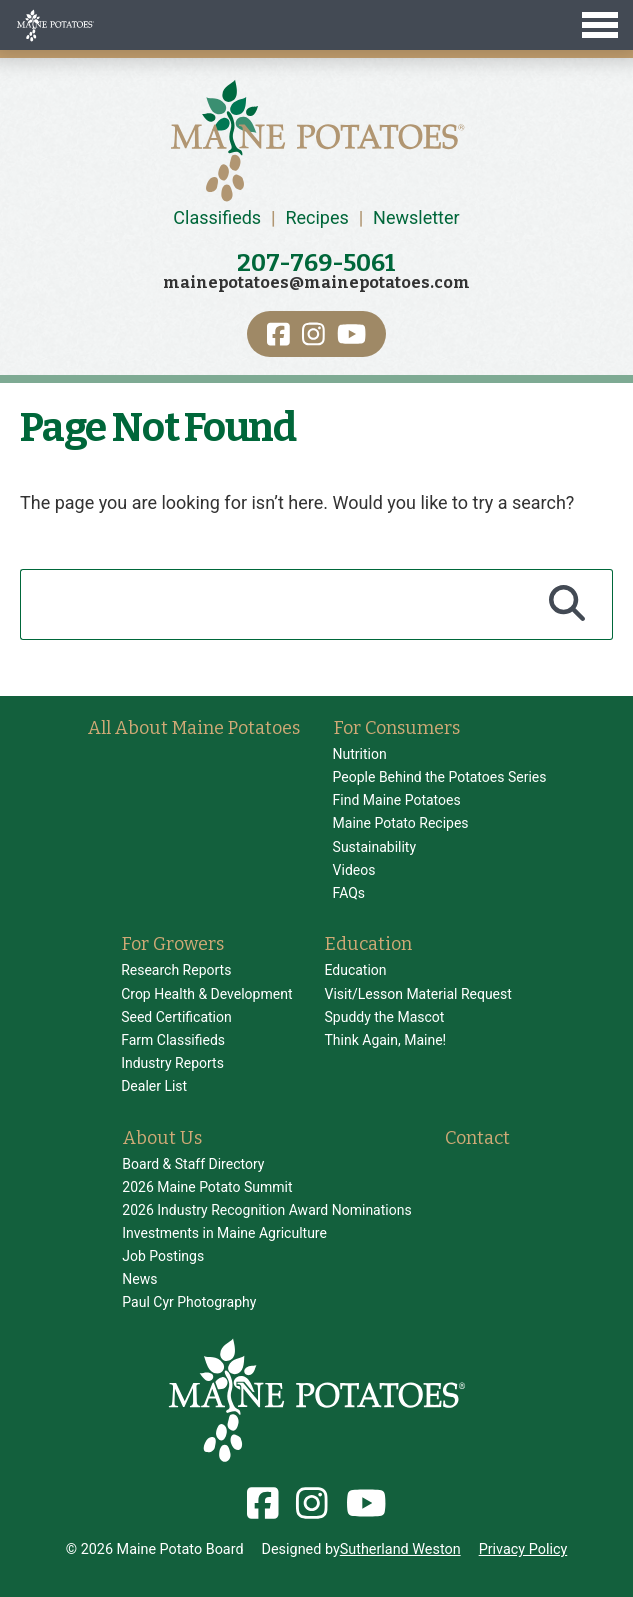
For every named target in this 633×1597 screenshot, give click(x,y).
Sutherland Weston (400, 1549)
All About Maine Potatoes (194, 728)
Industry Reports (172, 1063)
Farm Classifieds (173, 1040)
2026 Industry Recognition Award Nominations (266, 1210)
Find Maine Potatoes (397, 800)
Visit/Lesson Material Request (417, 994)
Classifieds (217, 217)
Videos (354, 870)
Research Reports (176, 970)
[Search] (567, 604)
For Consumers (397, 728)
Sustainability (374, 847)
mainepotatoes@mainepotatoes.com (316, 282)
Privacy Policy (523, 1549)
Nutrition (360, 754)
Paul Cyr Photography (189, 1302)
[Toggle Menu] (316, 25)
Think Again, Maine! (385, 1040)
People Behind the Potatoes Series (440, 777)
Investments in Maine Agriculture (224, 1233)
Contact (477, 1138)
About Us (162, 1138)
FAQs (349, 893)
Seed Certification (176, 1017)
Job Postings (163, 1256)
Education (368, 944)
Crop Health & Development (206, 994)
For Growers (173, 944)
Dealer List (154, 1086)
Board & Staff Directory (193, 1164)
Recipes (316, 217)
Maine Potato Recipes (401, 823)
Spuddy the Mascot (384, 1017)
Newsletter (416, 217)
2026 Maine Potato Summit (207, 1187)
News (139, 1279)
